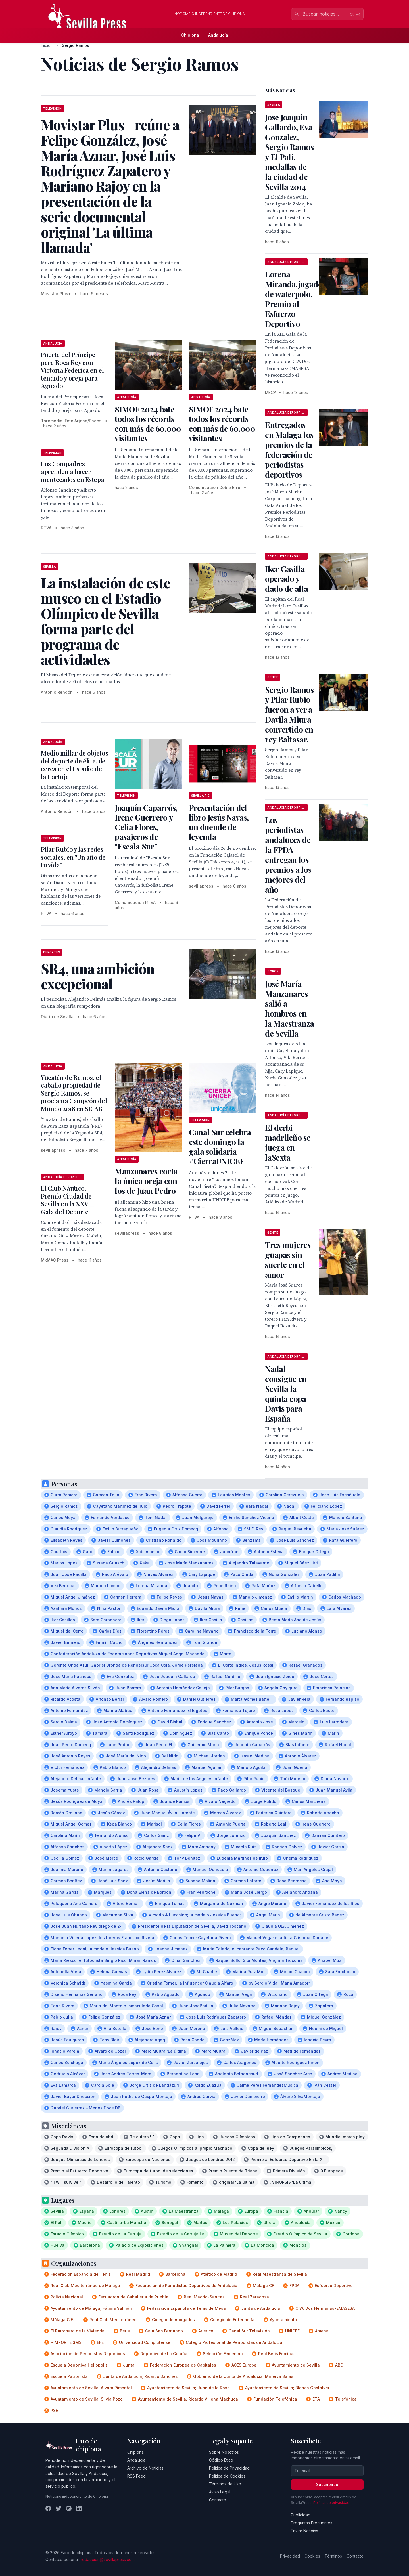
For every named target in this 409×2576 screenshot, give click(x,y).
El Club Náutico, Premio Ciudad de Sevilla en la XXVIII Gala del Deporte (67, 1200)
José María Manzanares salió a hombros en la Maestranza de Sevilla (289, 1008)
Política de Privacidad (229, 2468)
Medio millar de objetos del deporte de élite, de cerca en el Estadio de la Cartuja (74, 765)
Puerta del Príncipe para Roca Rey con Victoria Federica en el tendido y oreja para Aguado (72, 370)
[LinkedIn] (79, 2508)
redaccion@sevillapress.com (108, 2559)
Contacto (217, 2499)
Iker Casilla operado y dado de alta (286, 578)
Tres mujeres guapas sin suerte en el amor (287, 1259)
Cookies (312, 2556)
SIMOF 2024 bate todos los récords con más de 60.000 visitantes (148, 423)
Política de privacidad (331, 2503)
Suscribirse (327, 2484)
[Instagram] (69, 2508)
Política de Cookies (227, 2476)
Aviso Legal (219, 2491)
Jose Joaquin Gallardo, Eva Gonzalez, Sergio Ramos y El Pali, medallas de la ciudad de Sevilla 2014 (289, 152)
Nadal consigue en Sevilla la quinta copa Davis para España (285, 1393)
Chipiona (190, 35)
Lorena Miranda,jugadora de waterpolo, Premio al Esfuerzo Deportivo (297, 299)
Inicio (46, 45)
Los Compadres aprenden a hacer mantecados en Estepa (72, 472)
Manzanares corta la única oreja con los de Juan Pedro (146, 1181)
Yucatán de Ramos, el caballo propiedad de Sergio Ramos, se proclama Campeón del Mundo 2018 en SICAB (74, 1093)
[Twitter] (58, 2508)
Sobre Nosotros (224, 2452)
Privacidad (290, 2556)
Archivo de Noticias (145, 2468)
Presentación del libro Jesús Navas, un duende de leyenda (219, 822)
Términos (333, 2556)
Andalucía (218, 35)
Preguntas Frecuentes (311, 2522)
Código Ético (221, 2460)
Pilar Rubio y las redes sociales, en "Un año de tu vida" (73, 857)
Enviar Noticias (304, 2530)
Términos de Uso (225, 2483)
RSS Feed (136, 2476)
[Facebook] (48, 2508)
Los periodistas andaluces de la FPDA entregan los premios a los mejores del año (288, 855)
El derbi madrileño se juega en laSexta (287, 1142)
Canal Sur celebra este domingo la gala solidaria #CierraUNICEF (220, 1146)
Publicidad (300, 2514)
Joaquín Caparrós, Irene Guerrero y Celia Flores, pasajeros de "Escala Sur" (146, 826)
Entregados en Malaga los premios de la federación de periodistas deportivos (289, 449)
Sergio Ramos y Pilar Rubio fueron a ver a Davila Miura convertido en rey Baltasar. (289, 714)
